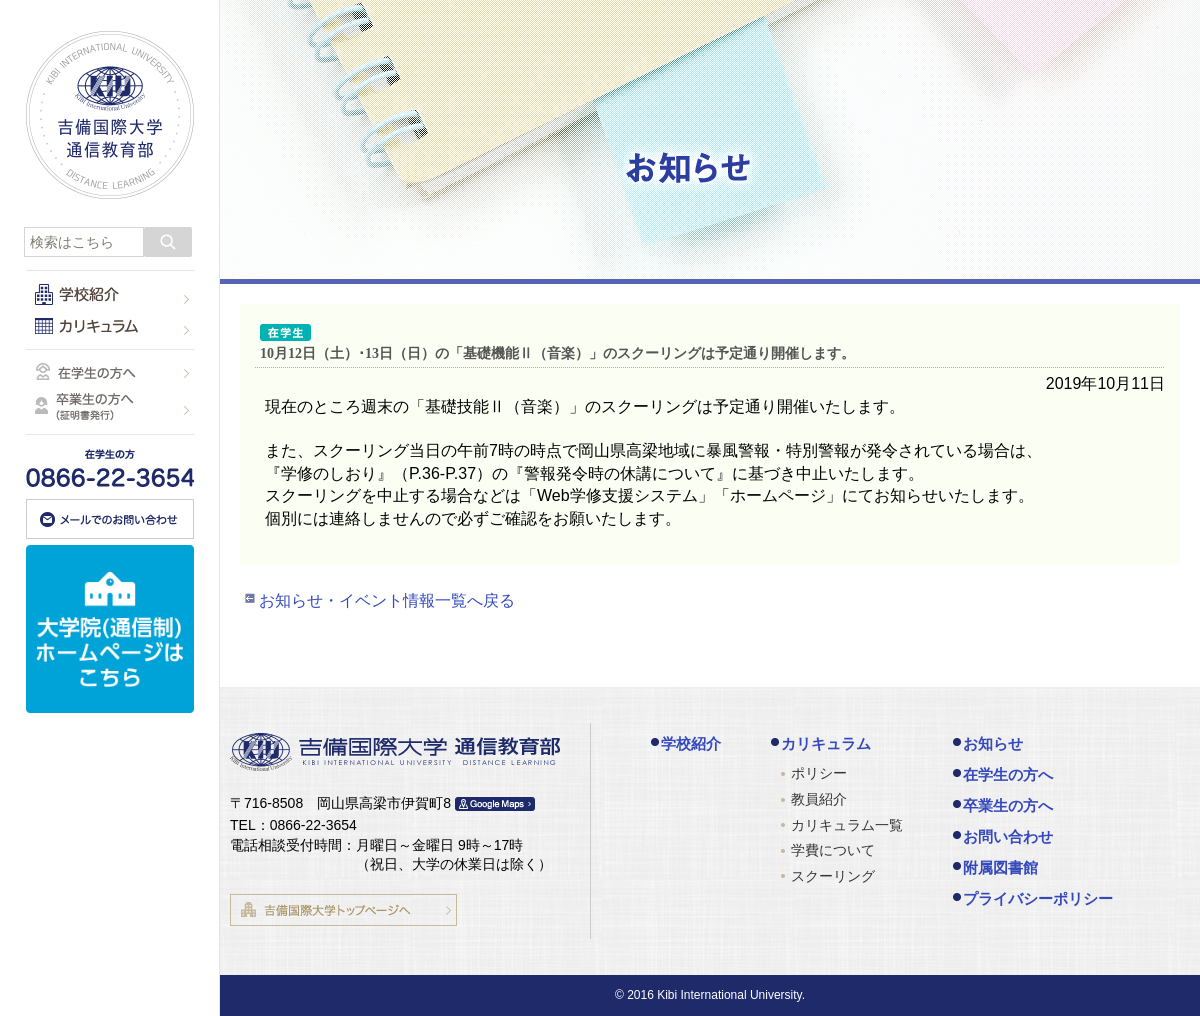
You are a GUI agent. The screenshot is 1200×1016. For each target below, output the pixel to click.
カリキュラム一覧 (847, 825)
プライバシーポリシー (1038, 898)
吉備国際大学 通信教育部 (110, 115)
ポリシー (819, 773)
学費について (833, 850)
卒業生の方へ (1008, 805)
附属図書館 (1000, 867)
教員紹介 (819, 799)
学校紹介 (691, 743)
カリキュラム (826, 743)
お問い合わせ (1008, 836)
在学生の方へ (1008, 774)
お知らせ (993, 743)
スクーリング (833, 876)
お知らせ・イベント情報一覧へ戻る (387, 600)
